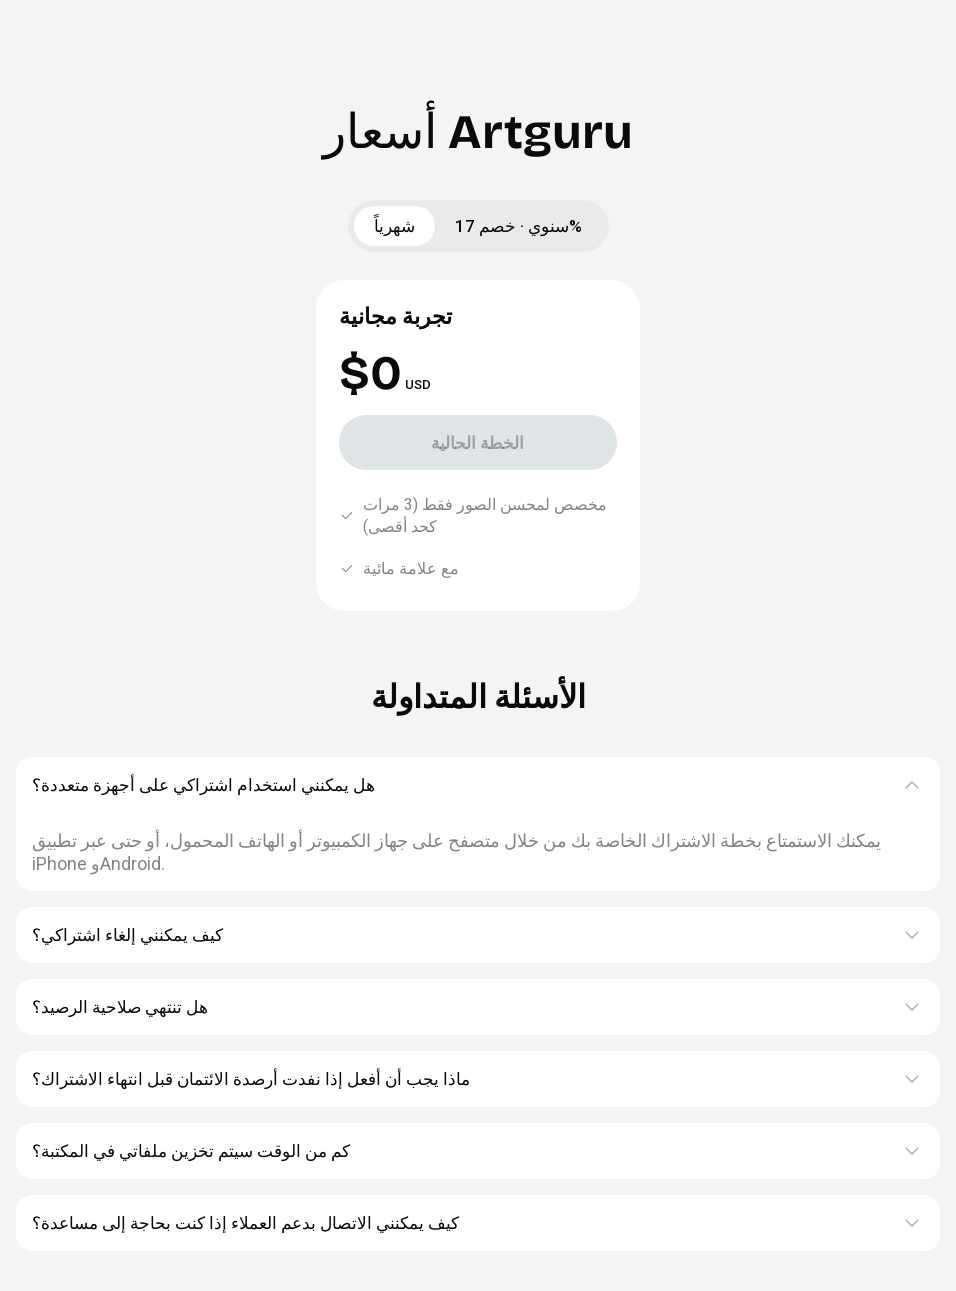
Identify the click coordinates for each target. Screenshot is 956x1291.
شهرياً (394, 226)
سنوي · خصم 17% (518, 226)
